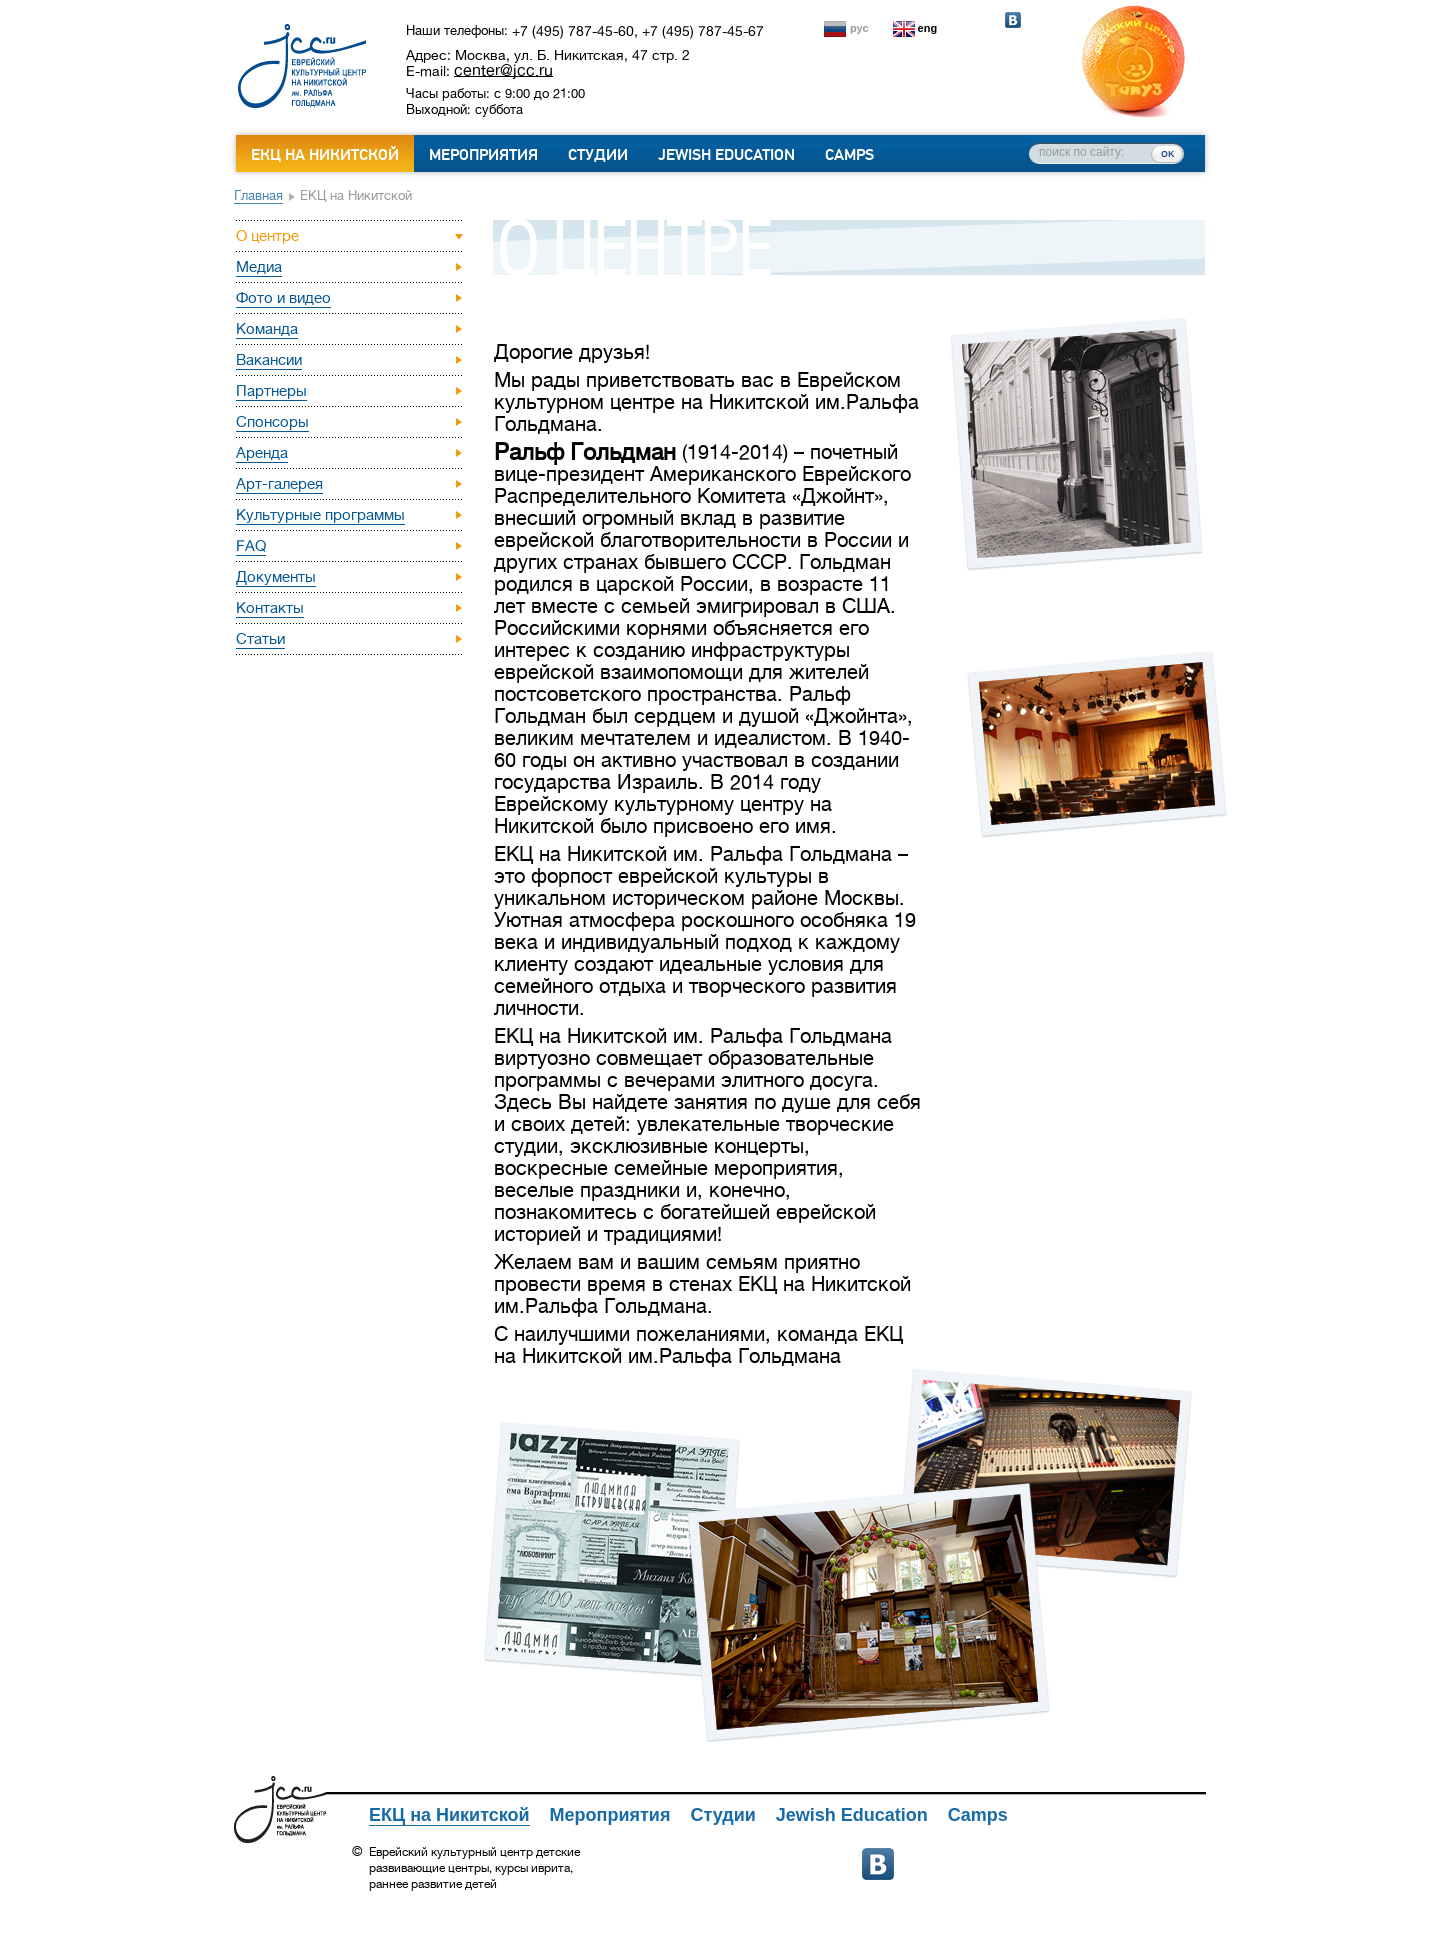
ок (1167, 153)
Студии (598, 155)
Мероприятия (483, 155)
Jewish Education (726, 155)
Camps (849, 155)
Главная (258, 195)
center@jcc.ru (503, 70)
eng (928, 28)
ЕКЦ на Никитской (325, 155)
